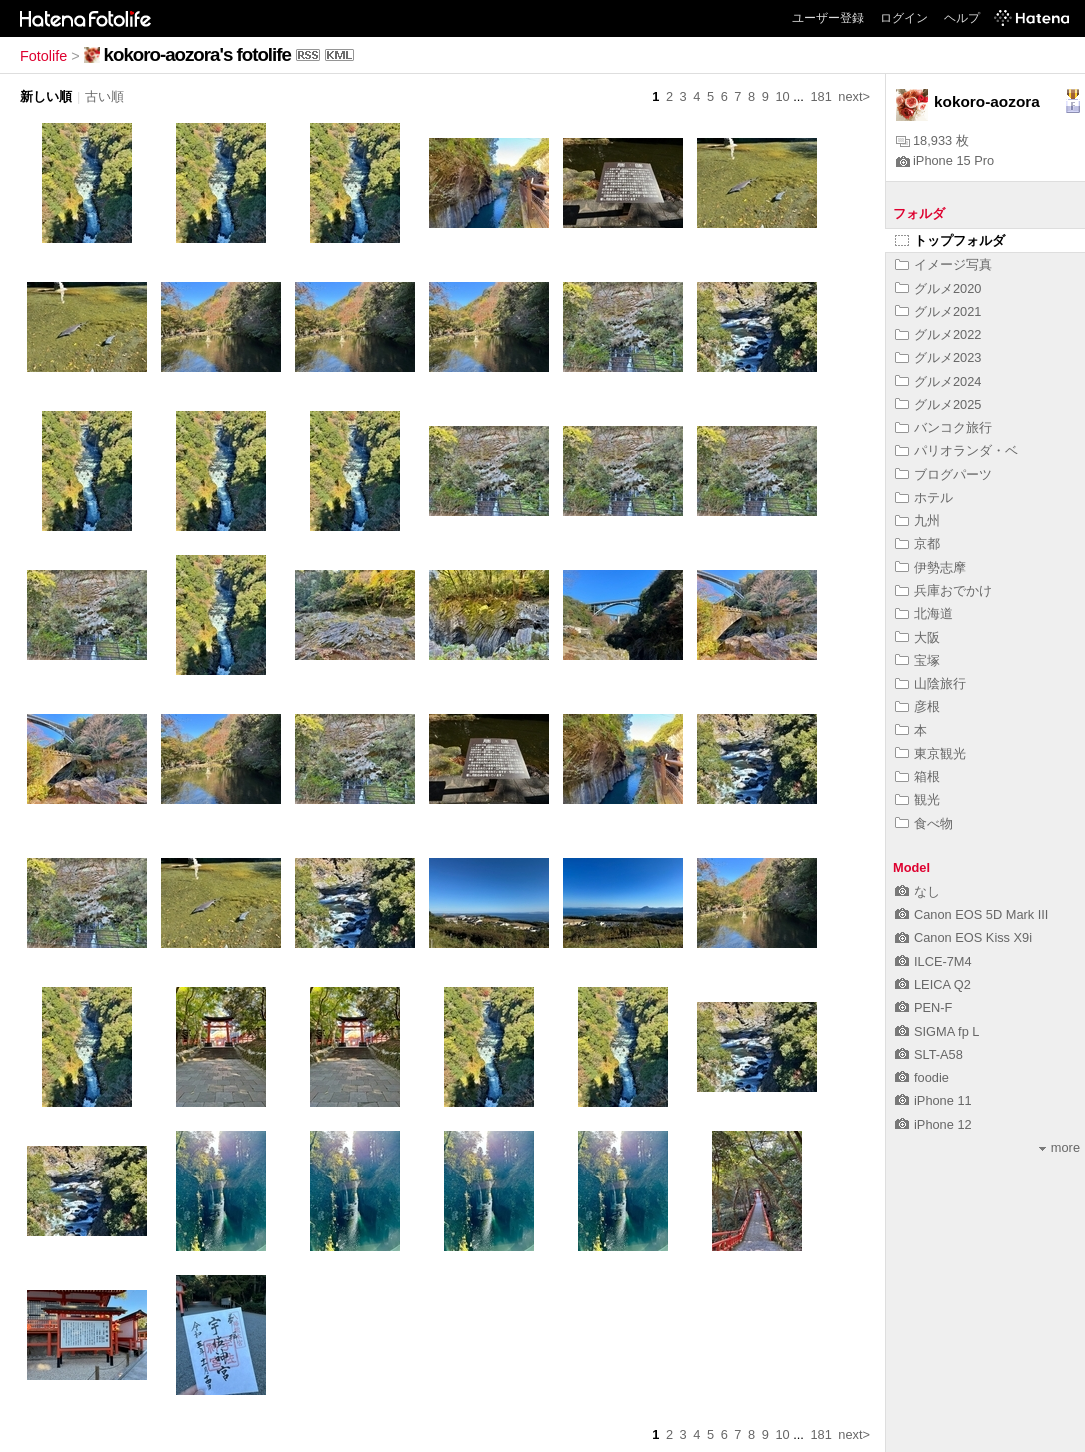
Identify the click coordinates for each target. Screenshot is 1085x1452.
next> (854, 96)
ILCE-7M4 (933, 961)
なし (917, 891)
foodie (922, 1077)
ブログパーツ (943, 474)
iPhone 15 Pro (945, 160)
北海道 (924, 613)
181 (820, 96)
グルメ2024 (938, 381)
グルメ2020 (938, 288)
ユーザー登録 (828, 18)
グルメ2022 (938, 334)
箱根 (917, 776)
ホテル (924, 497)
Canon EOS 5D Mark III (971, 914)
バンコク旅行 (943, 427)
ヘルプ (962, 18)
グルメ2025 (938, 404)
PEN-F (923, 1007)
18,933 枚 (932, 140)
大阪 (917, 637)
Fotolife (43, 56)
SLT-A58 (929, 1054)
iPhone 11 (933, 1100)
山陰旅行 (930, 683)
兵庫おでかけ (943, 590)
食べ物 (924, 823)
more (1059, 1147)
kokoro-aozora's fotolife (197, 54)
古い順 (104, 96)
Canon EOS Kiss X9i (963, 937)
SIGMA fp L (937, 1031)
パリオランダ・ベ (956, 450)
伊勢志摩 (930, 567)
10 (782, 96)
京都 (917, 543)
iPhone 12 (933, 1124)
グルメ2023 (938, 357)
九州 (917, 520)
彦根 (917, 706)
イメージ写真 (943, 264)
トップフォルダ (950, 240)
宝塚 (917, 660)
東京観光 (930, 753)
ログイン (904, 18)
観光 (917, 799)
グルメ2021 (938, 311)
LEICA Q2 (933, 984)
